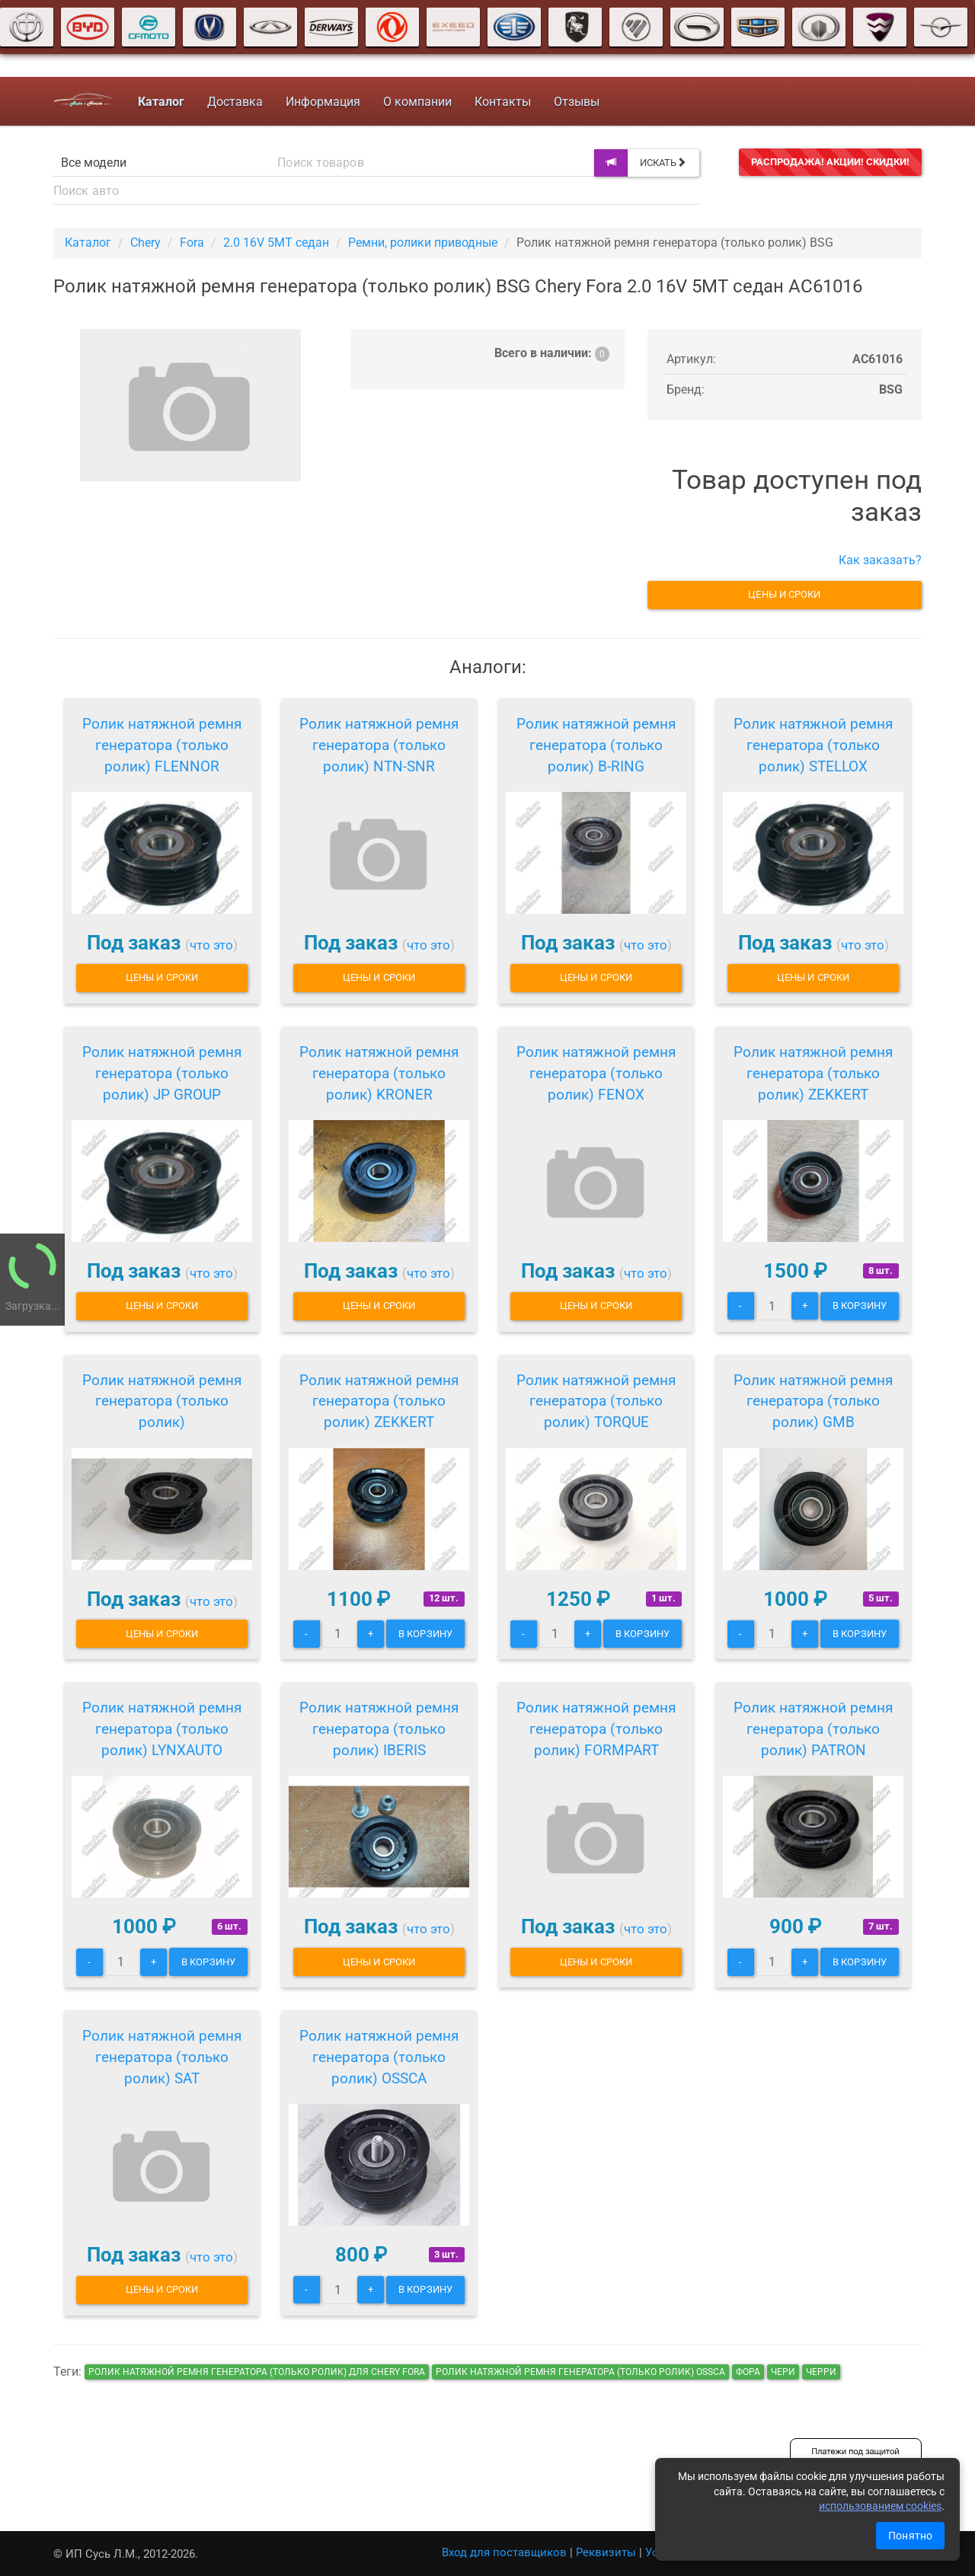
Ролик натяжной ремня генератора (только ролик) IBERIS (379, 1729)
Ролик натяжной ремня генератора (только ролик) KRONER (379, 1073)
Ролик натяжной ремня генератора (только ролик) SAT (161, 2057)
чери (783, 2372)
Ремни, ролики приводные (422, 242)
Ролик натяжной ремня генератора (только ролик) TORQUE (596, 1401)
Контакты (503, 101)
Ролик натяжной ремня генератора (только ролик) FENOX (596, 1073)
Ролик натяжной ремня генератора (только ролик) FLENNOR (161, 745)
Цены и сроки (784, 594)
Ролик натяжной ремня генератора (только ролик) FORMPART (596, 1729)
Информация (323, 101)
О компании (417, 101)
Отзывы (576, 101)
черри (821, 2372)
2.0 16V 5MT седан (276, 242)
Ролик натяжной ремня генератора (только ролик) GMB (813, 1401)
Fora (192, 242)
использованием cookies (880, 2506)
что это (211, 945)
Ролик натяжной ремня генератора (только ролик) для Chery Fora (256, 2372)
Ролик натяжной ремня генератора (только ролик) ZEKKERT (813, 1073)
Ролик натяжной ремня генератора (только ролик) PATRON (813, 1729)
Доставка (235, 101)
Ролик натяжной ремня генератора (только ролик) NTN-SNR (379, 745)
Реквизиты (606, 2552)
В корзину (860, 1305)
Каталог (88, 242)
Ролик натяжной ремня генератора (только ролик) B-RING (596, 745)
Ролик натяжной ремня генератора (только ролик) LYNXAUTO (161, 1729)
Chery (145, 242)
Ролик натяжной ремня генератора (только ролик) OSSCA (379, 2057)
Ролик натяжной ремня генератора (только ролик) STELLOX (813, 745)
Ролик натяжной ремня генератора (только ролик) (161, 1401)
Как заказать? (880, 560)
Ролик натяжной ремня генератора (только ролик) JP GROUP (161, 1073)
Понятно (910, 2536)
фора (748, 2372)
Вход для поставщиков (504, 2552)
